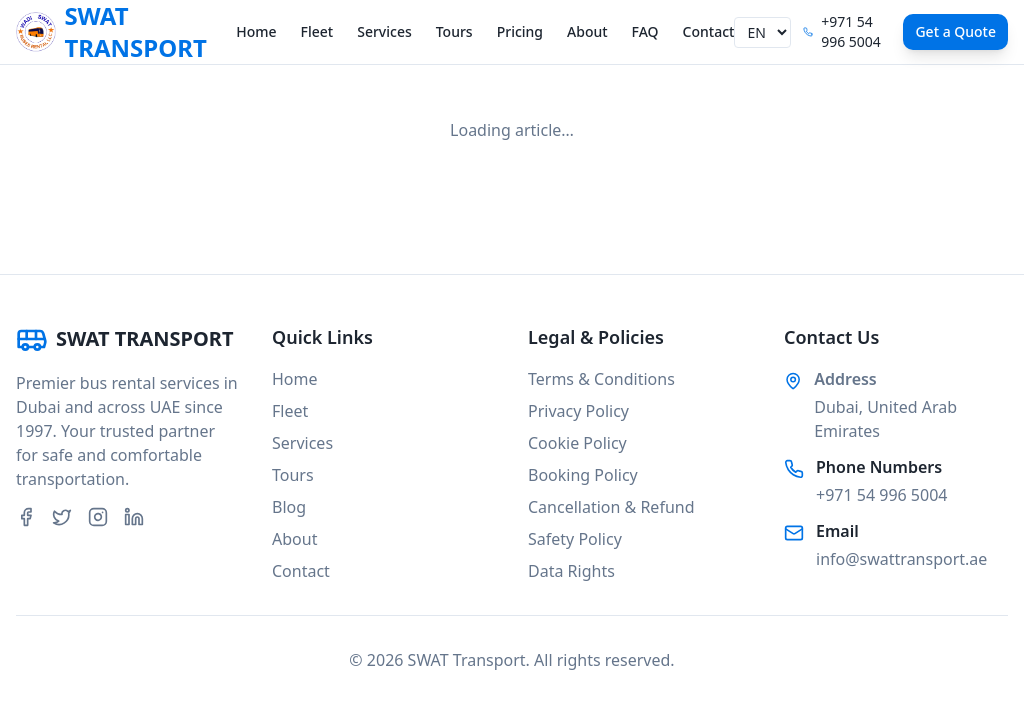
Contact (709, 31)
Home (256, 31)
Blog (289, 507)
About (587, 31)
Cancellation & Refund (611, 507)
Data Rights (571, 571)
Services (384, 31)
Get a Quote (955, 31)
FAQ (645, 31)
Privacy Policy (578, 411)
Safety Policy (575, 539)
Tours (454, 31)
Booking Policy (583, 475)
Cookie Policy (577, 443)
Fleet (317, 31)
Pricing (520, 31)
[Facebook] (26, 517)
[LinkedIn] (134, 517)
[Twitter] (62, 517)
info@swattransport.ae (901, 559)
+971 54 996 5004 (881, 495)
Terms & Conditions (601, 379)
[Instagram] (98, 517)
